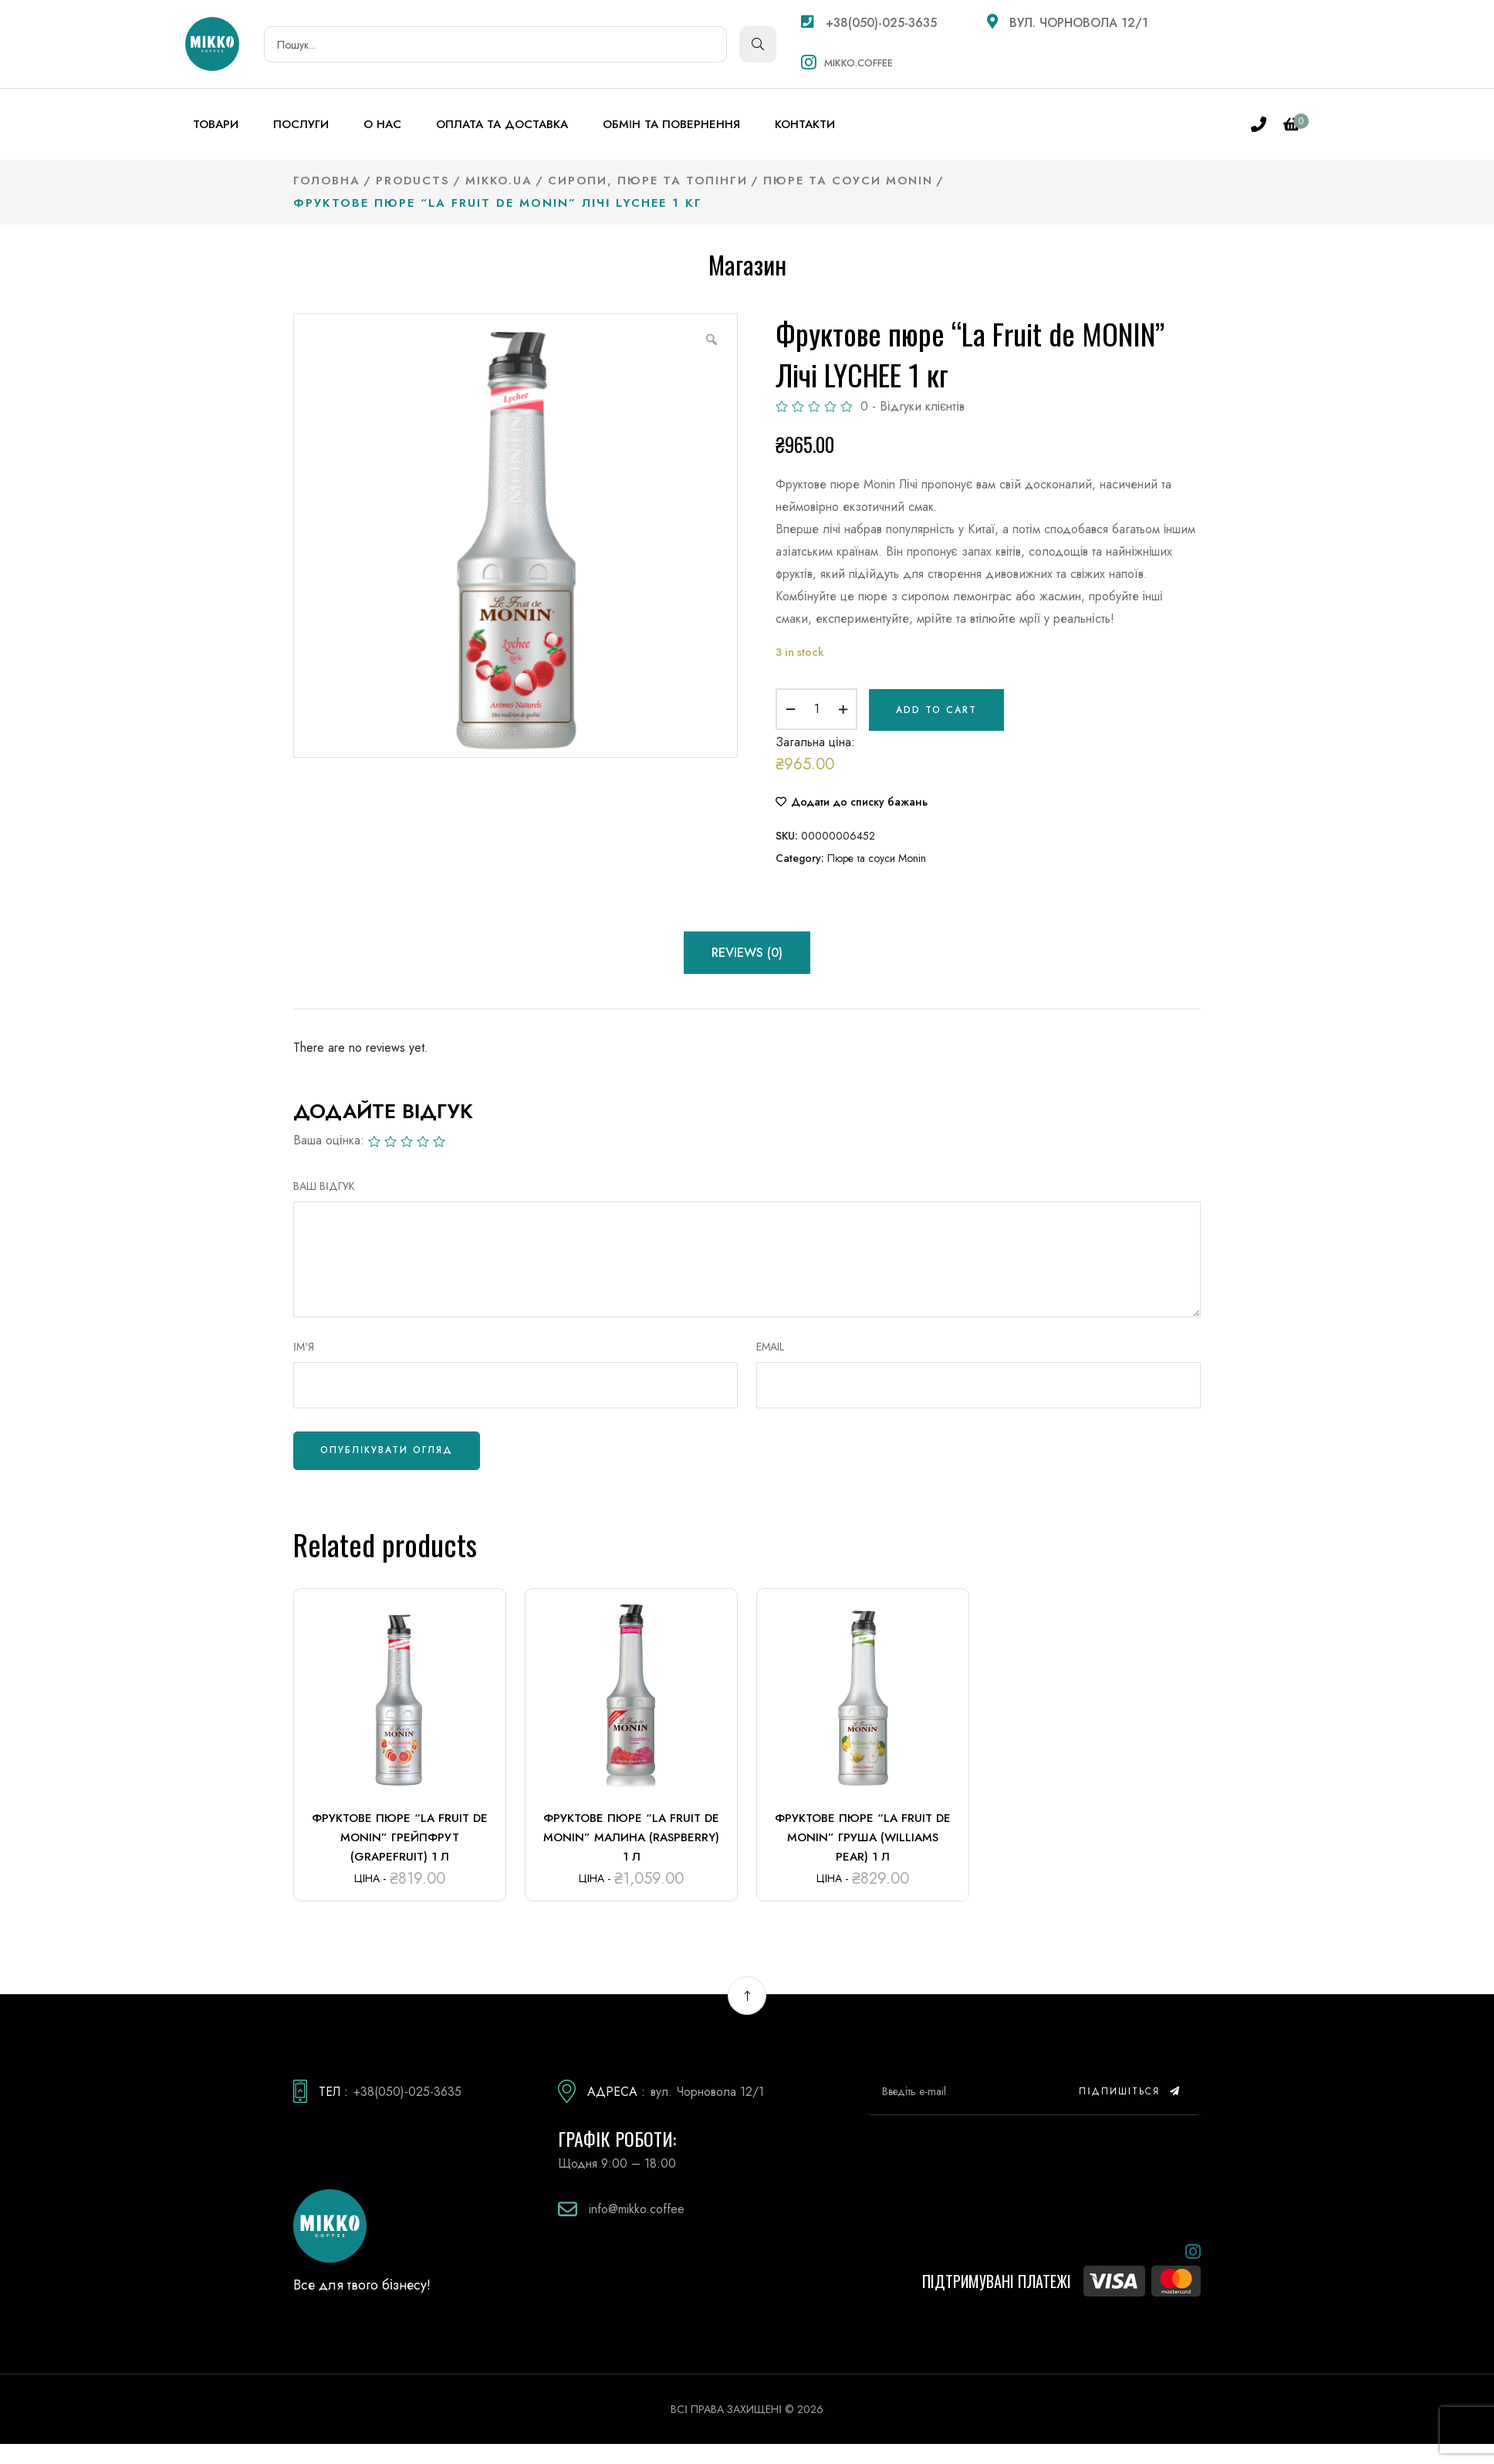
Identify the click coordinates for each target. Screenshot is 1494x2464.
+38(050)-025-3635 (869, 23)
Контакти (805, 124)
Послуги (301, 124)
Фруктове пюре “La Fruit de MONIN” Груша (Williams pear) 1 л (863, 1835)
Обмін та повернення (671, 124)
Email (770, 1344)
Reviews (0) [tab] (747, 950)
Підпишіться (1130, 2089)
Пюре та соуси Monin (876, 856)
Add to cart (936, 708)
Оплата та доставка (502, 124)
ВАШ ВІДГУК (324, 1183)
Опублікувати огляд (386, 1448)
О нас (382, 124)
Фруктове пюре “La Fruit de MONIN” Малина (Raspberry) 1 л (631, 1835)
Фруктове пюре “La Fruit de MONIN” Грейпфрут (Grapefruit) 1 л (400, 1835)
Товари (215, 124)
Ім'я (303, 1344)
